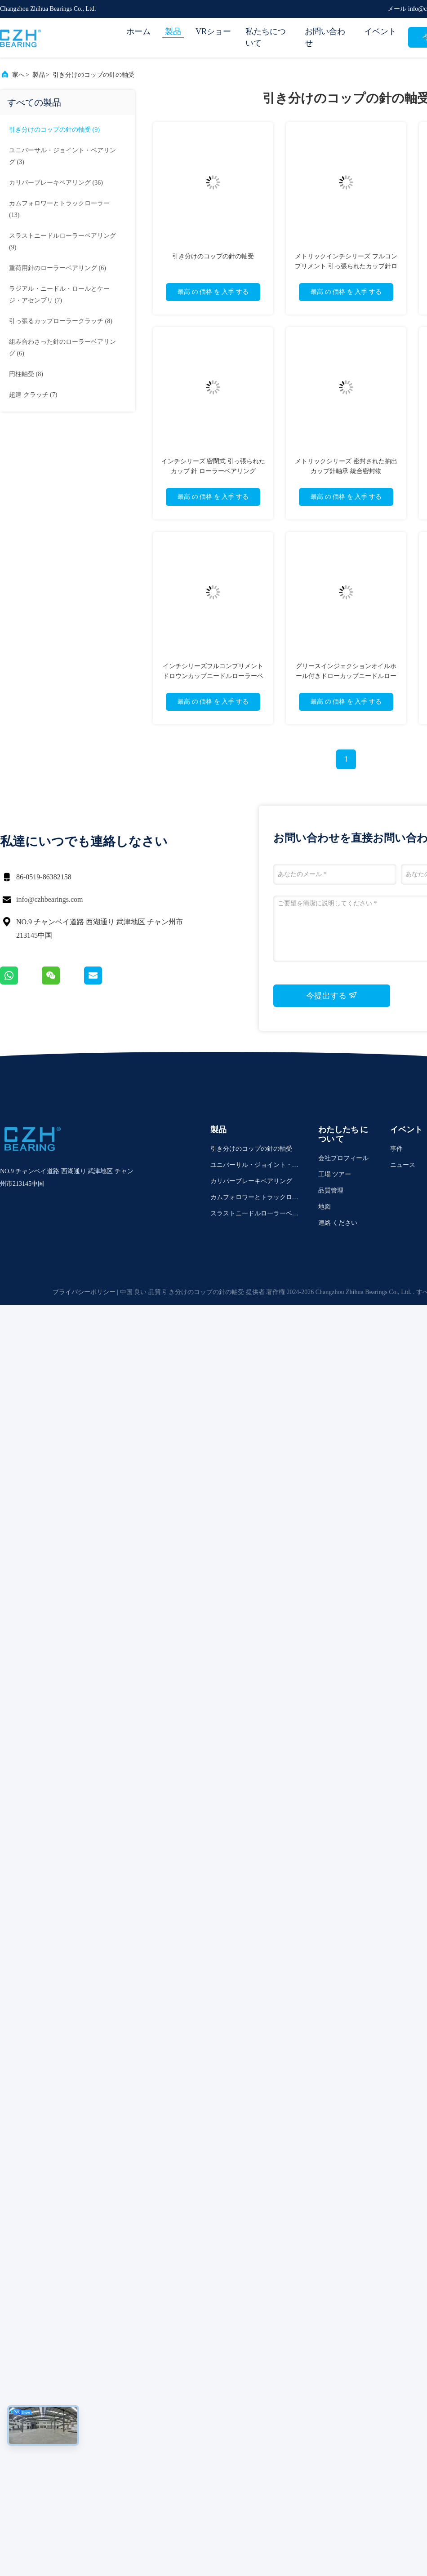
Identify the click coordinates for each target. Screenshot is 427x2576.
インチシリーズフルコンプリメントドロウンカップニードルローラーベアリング (213, 676)
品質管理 (330, 1190)
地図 (324, 1206)
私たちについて (265, 37)
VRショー (213, 31)
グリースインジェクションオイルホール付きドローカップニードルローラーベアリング (346, 676)
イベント (380, 31)
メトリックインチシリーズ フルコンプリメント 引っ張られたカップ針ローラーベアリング (346, 266)
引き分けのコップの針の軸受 (93, 74)
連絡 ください (338, 1222)
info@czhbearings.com (49, 899)
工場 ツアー (334, 1174)
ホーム (138, 31)
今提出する (332, 995)
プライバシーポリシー (84, 1292)
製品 (173, 31)
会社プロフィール (343, 1158)
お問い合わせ (325, 37)
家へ (18, 74)
